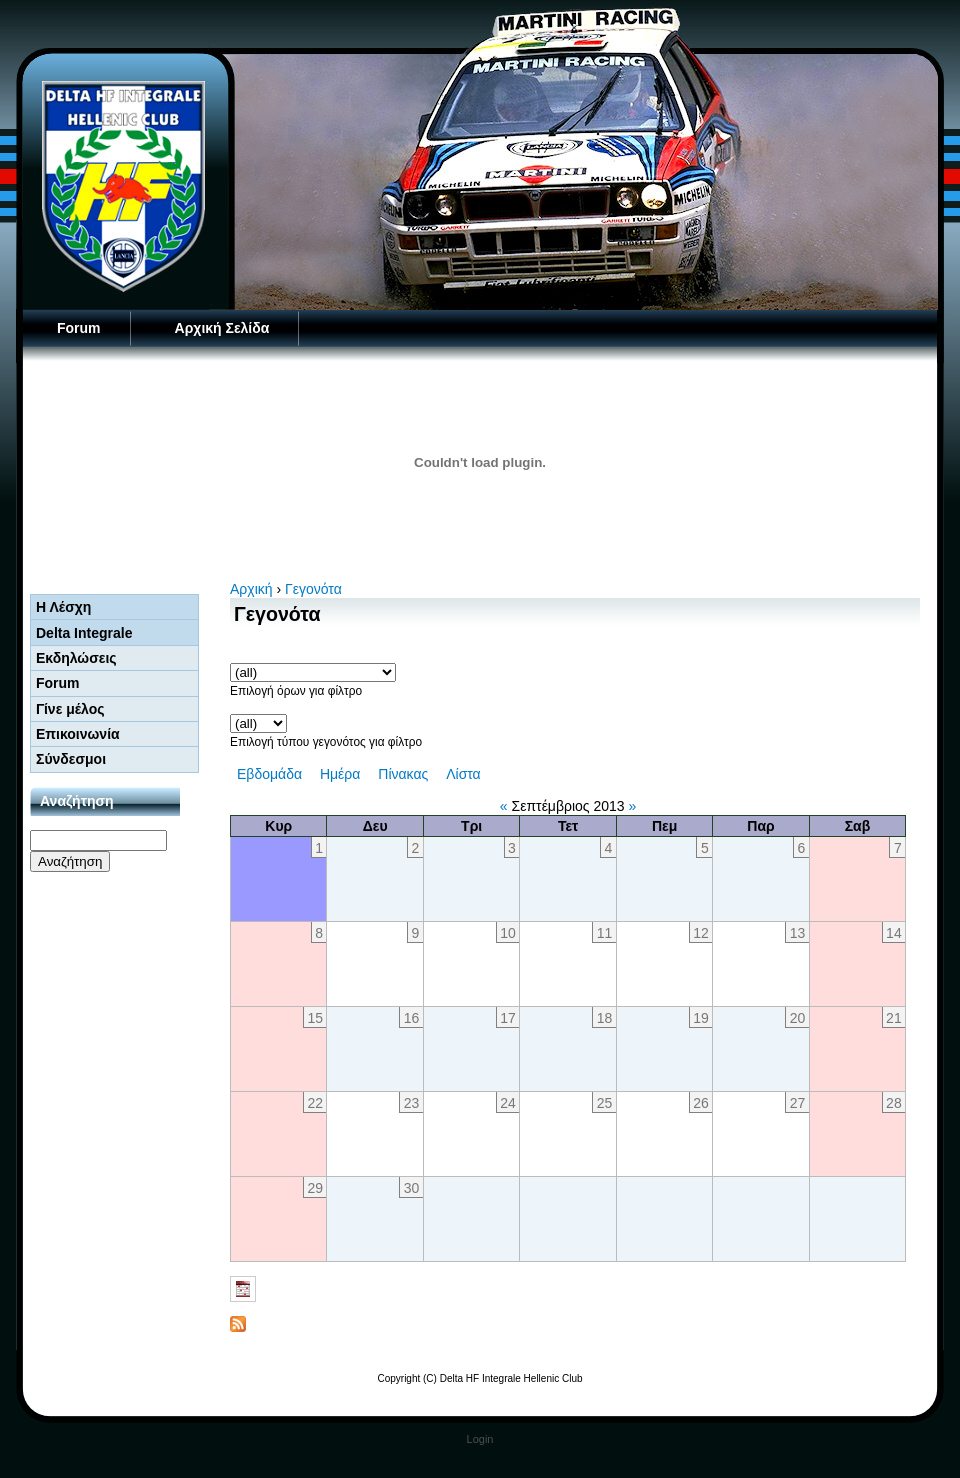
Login (480, 1439)
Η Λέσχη (63, 607)
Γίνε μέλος (70, 709)
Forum (79, 328)
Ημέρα (340, 774)
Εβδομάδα (269, 774)
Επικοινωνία (78, 734)
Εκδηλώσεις (76, 658)
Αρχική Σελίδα (222, 328)
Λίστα (463, 774)
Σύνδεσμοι (71, 759)
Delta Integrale (84, 633)
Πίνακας (403, 774)
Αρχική (251, 589)
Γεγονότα (313, 589)
